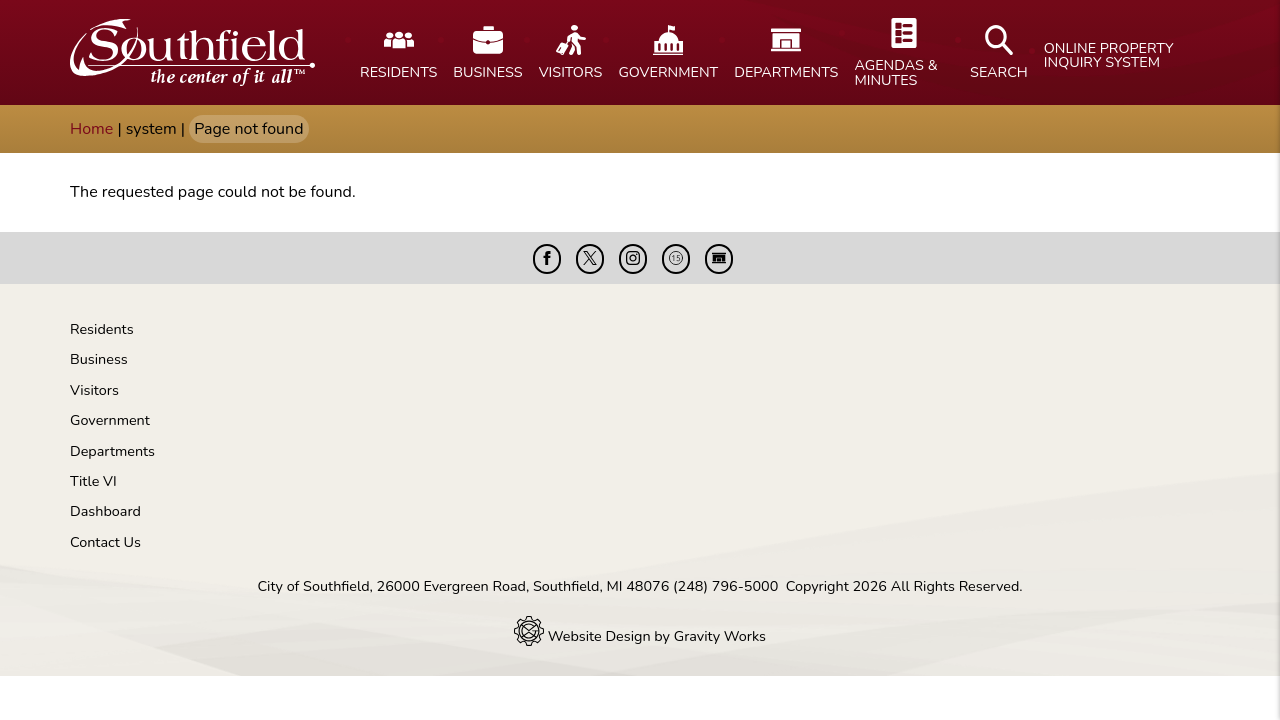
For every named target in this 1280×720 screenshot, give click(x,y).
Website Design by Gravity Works (640, 636)
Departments (112, 451)
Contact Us (105, 542)
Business (99, 359)
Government (110, 420)
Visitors (94, 390)
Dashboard (105, 511)
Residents (102, 329)
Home (91, 129)
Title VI (93, 481)
